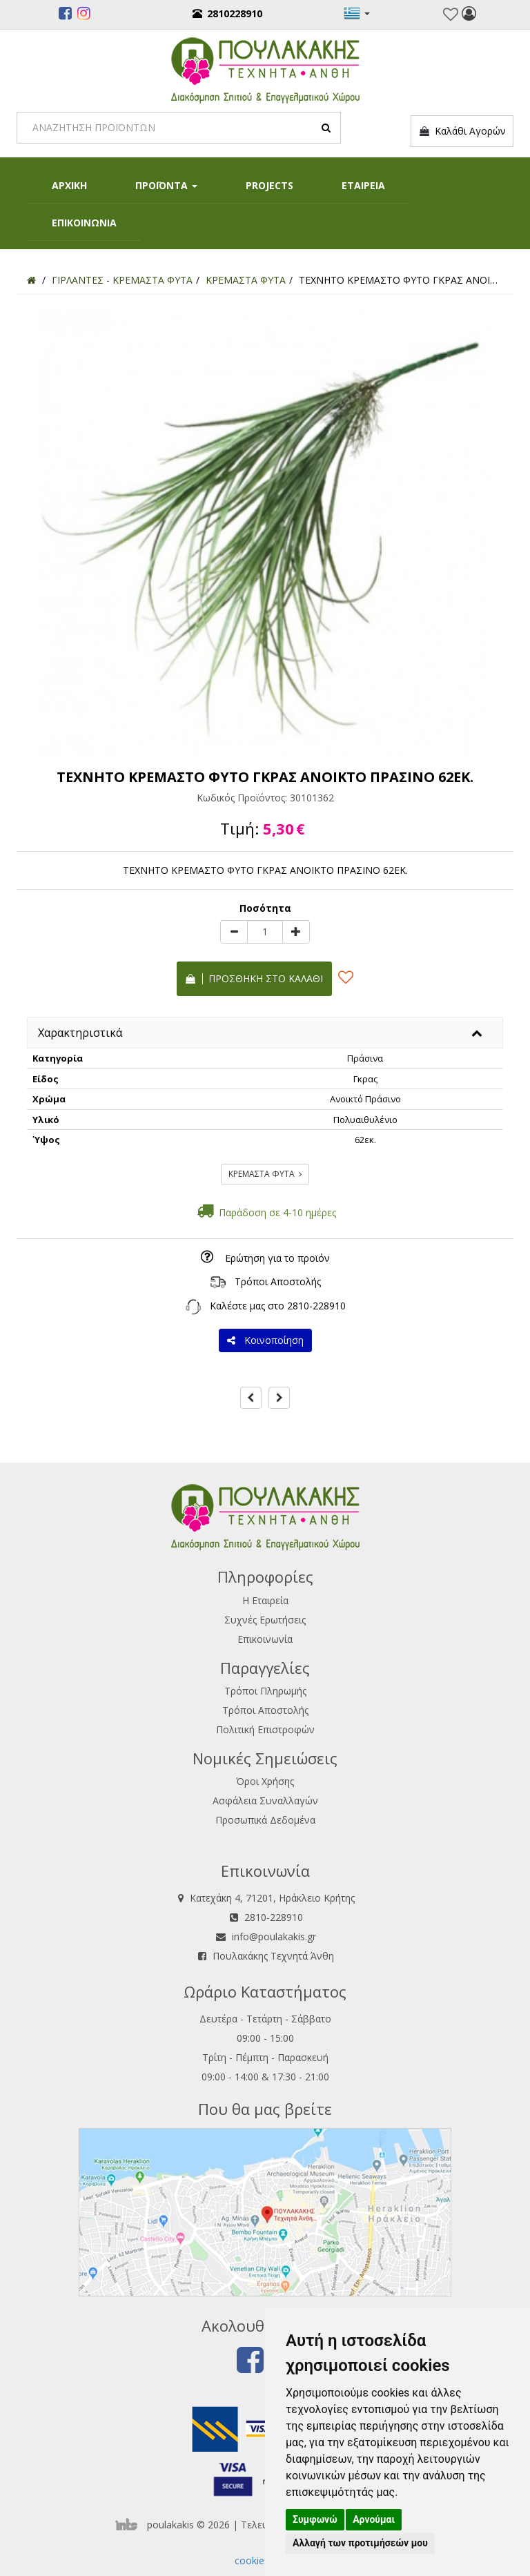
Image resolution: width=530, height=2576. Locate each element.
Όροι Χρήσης (265, 1781)
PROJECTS (269, 185)
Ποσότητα (265, 908)
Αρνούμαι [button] (374, 2519)
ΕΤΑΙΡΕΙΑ (363, 185)
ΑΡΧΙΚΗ (69, 185)
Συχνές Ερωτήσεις (265, 1619)
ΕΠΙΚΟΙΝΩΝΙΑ (84, 222)
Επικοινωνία (265, 1639)
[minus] (234, 932)
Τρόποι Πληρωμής (265, 1690)
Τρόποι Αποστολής (278, 1281)
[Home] (31, 279)
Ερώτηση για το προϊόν (277, 1258)
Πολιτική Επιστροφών (265, 1729)
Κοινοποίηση (265, 1340)
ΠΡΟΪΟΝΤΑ (166, 185)
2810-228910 (316, 1305)
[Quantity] (265, 932)
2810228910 (227, 13)
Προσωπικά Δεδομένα (265, 1819)
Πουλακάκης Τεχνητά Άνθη (273, 1955)
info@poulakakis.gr (274, 1936)
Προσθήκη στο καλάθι (254, 978)
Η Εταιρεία (265, 1600)
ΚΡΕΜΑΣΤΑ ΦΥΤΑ (265, 1174)
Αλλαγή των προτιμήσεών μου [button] (360, 2542)
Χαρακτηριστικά (80, 1032)
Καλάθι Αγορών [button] (462, 131)
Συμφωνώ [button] (315, 2519)
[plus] (296, 932)
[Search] (179, 128)
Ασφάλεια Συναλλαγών (265, 1800)
